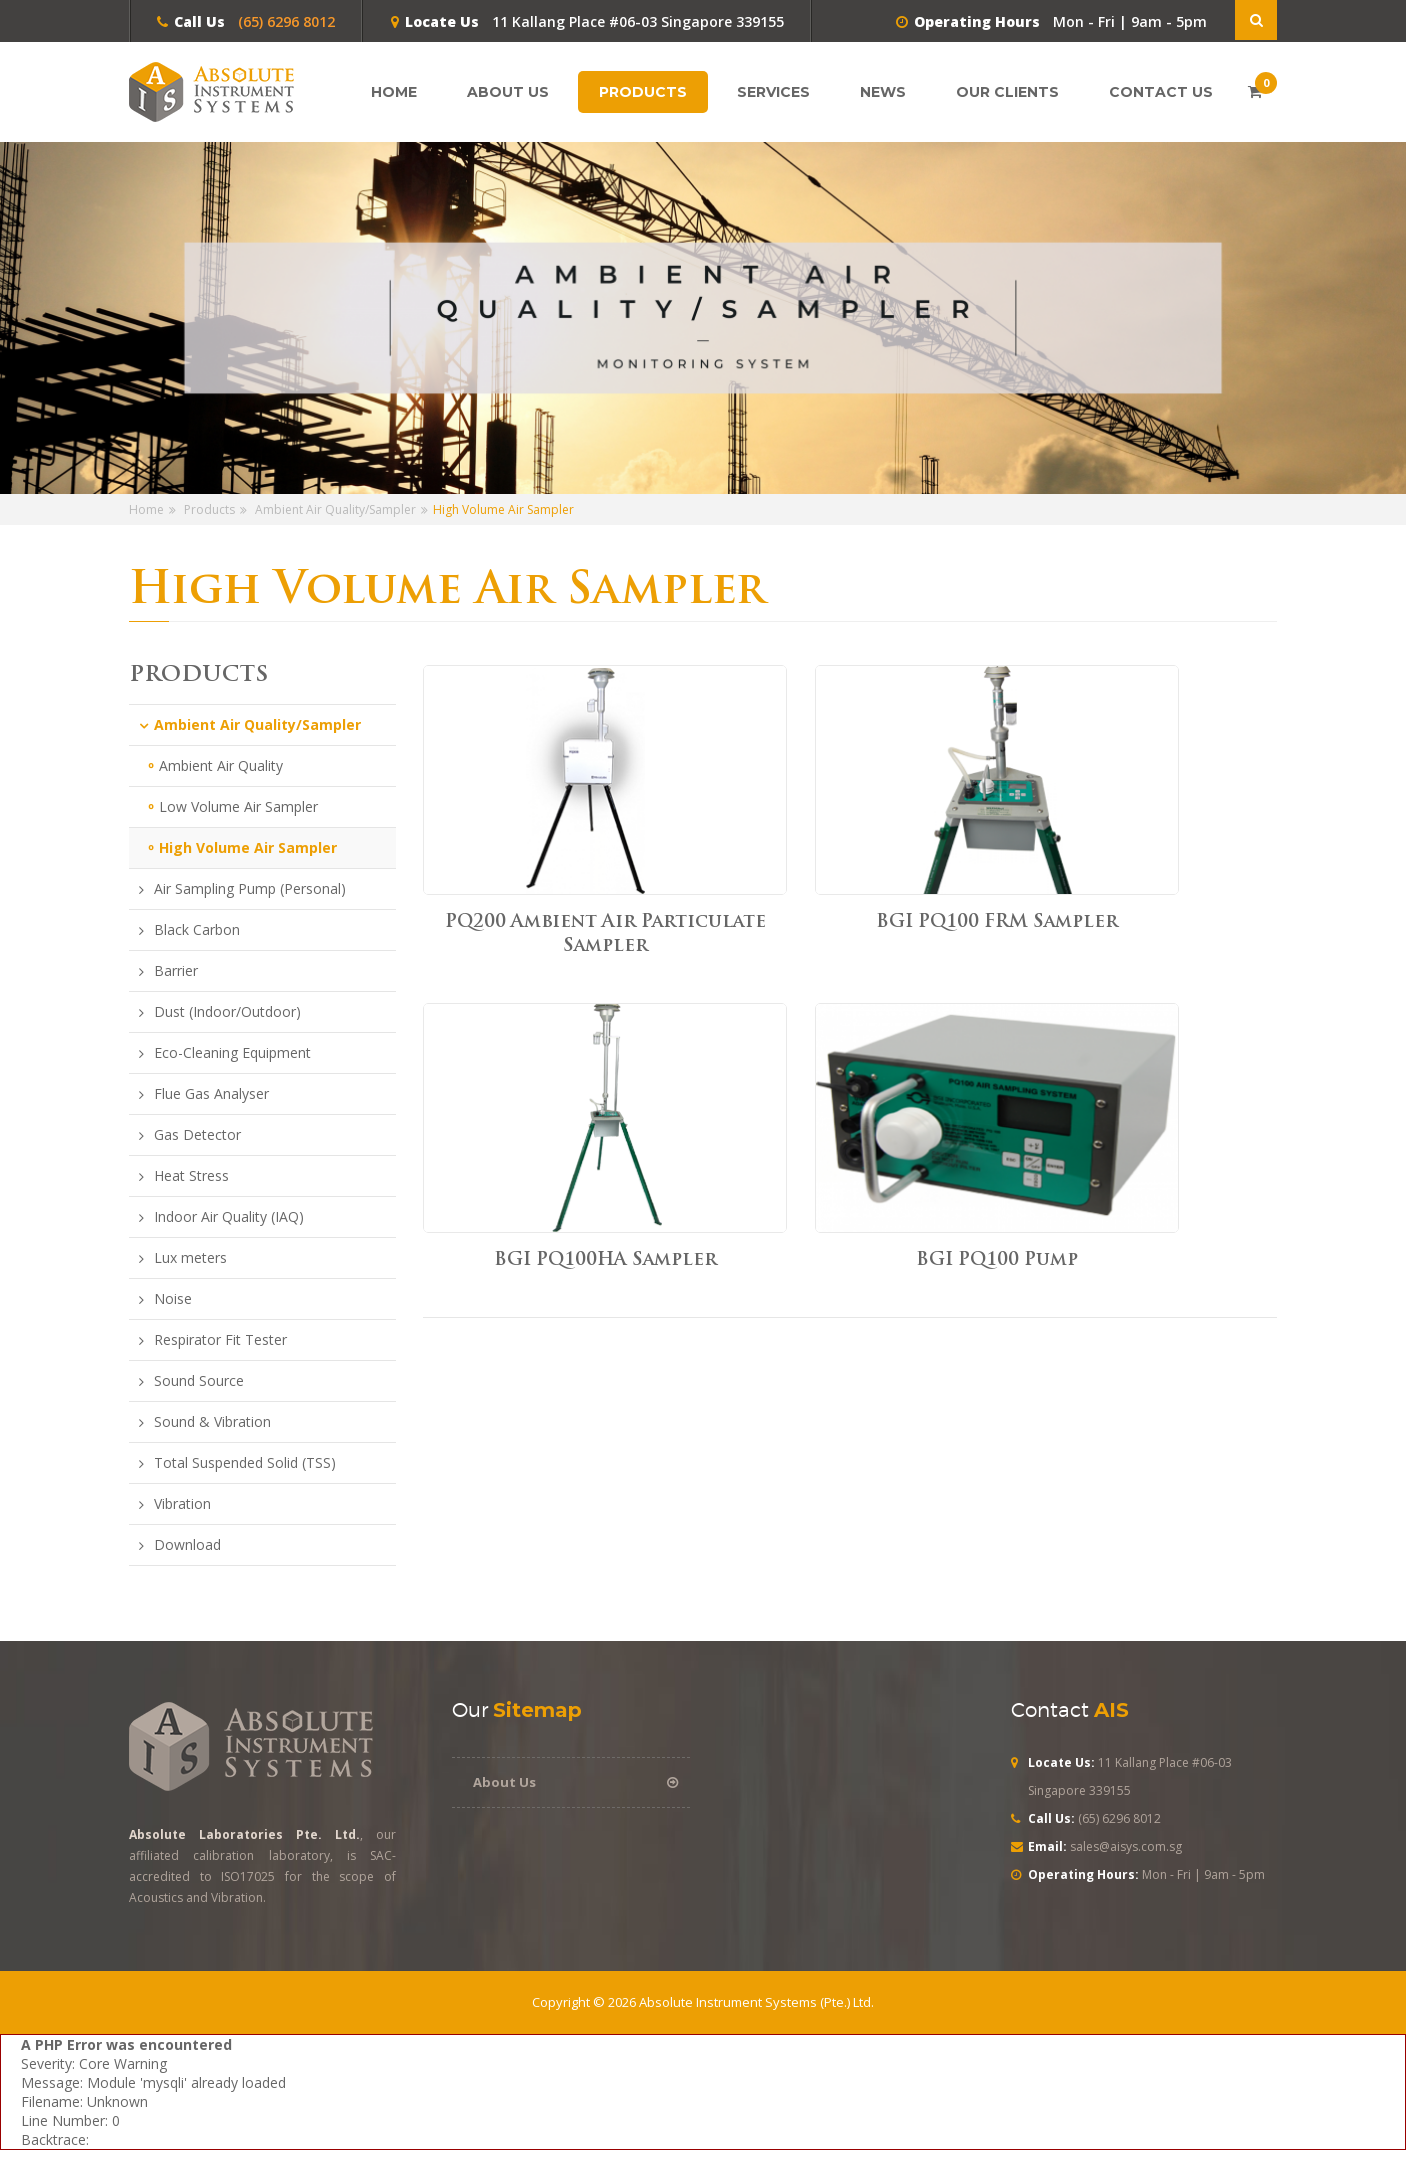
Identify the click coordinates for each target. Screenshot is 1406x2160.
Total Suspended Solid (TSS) (245, 1463)
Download (187, 1545)
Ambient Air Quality (221, 765)
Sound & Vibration (212, 1422)
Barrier (176, 971)
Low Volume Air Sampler (238, 806)
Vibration (182, 1504)
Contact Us (1161, 92)
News (888, 92)
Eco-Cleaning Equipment (232, 1053)
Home (394, 92)
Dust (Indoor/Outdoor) (227, 1012)
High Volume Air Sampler (248, 847)
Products (648, 92)
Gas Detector (197, 1135)
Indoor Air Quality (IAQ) (229, 1217)
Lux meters (190, 1258)
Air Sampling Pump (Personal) (250, 889)
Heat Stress (191, 1176)
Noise (173, 1299)
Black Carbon (197, 930)
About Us (508, 92)
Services (779, 92)
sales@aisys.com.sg (1126, 1846)
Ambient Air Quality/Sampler (335, 509)
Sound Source (199, 1381)
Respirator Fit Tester (220, 1340)
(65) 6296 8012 (284, 21)
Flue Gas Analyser (211, 1094)
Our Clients (1007, 92)
